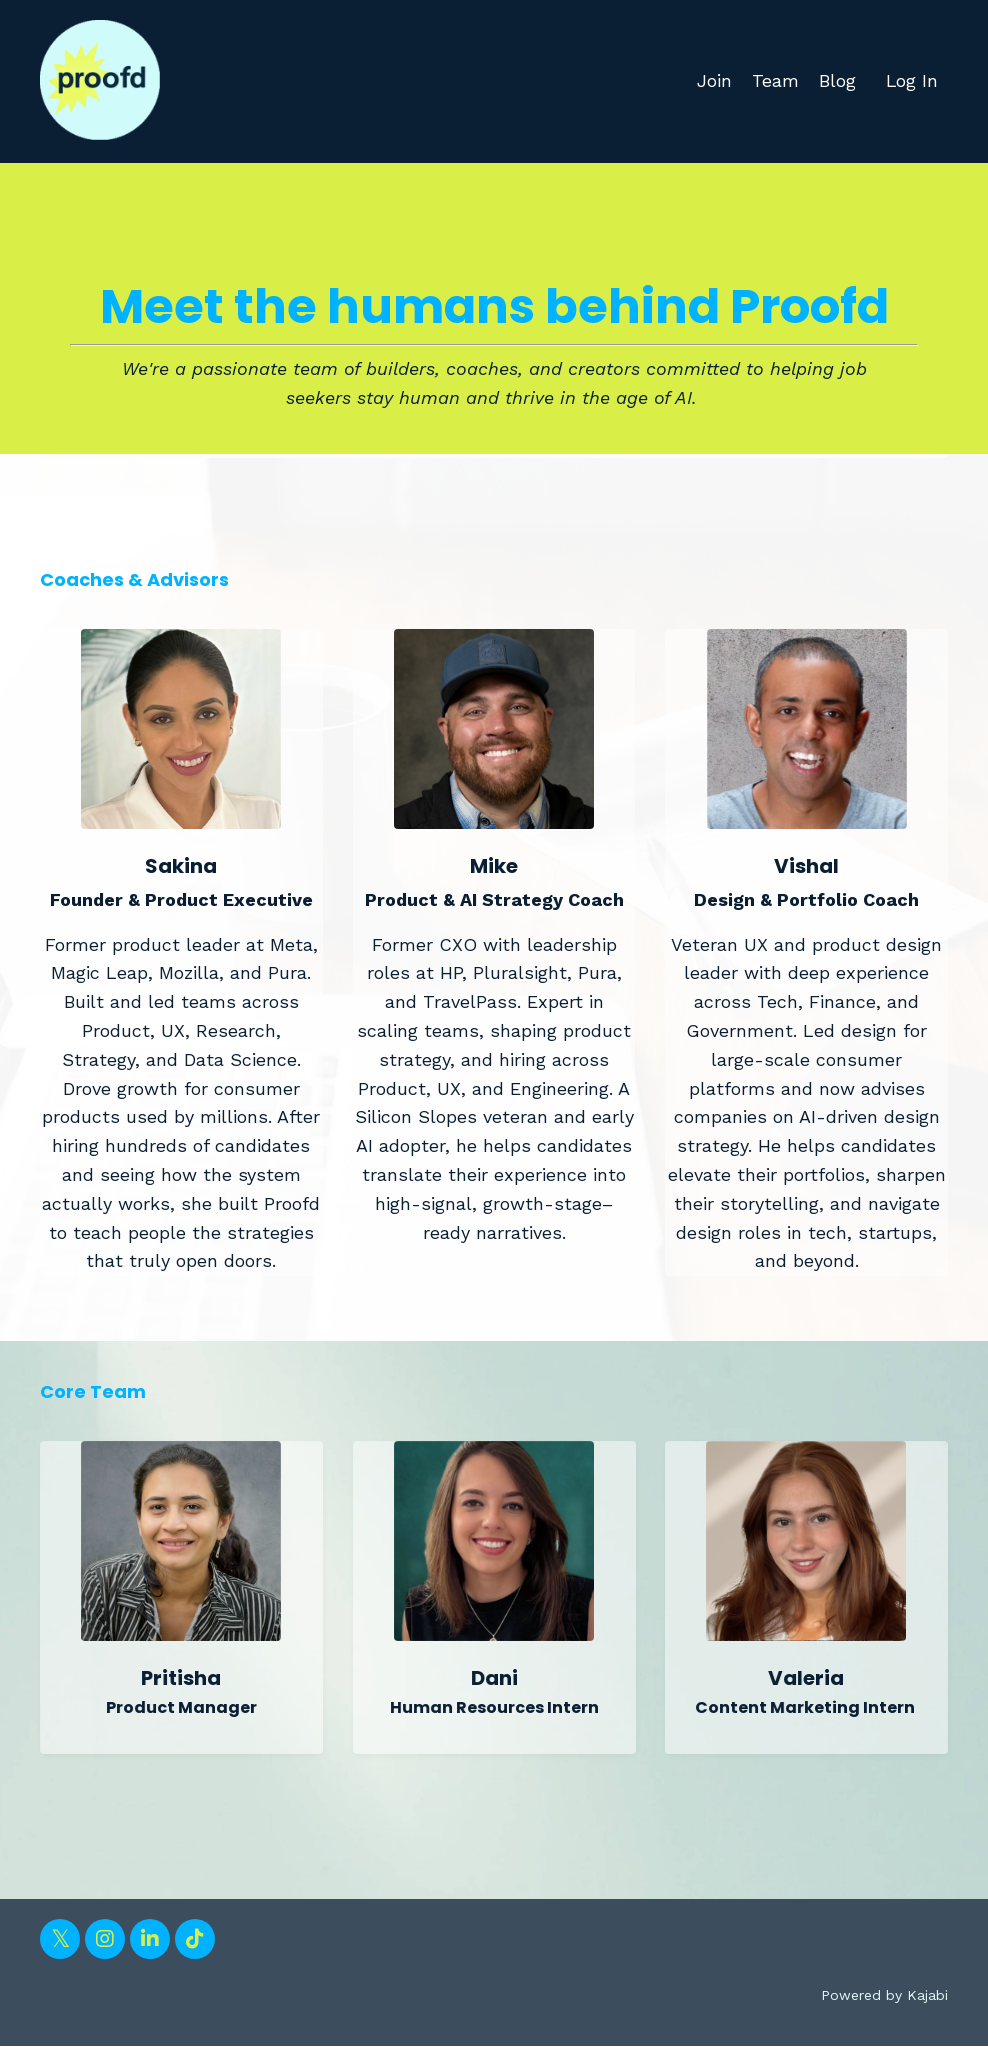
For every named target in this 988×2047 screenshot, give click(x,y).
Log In (911, 80)
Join (713, 80)
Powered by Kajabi (884, 1995)
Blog (836, 80)
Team (774, 80)
